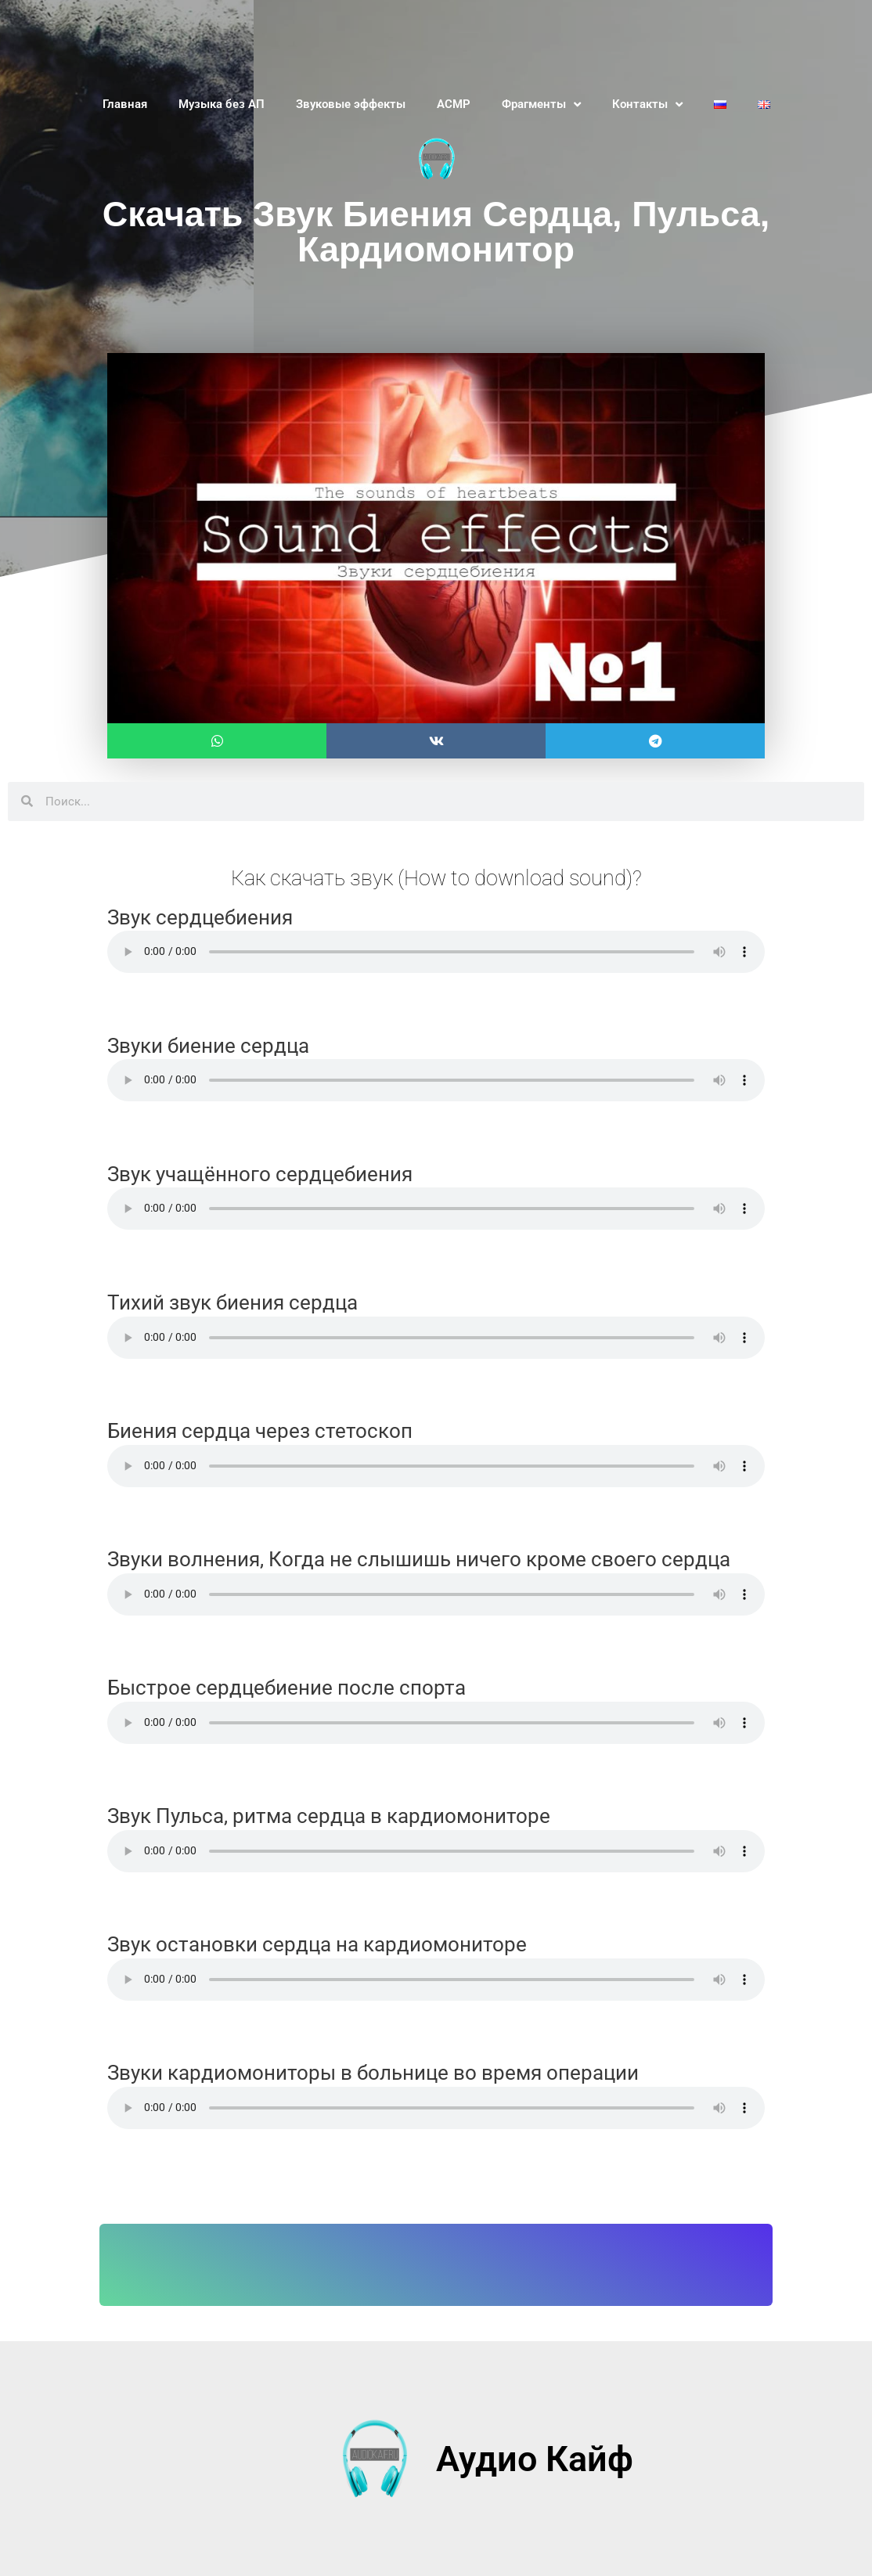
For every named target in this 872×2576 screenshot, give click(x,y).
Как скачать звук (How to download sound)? (436, 877)
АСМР (453, 104)
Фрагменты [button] (541, 104)
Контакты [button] (647, 104)
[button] (216, 740)
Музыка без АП (221, 104)
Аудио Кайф (534, 2459)
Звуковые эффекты (350, 104)
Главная (125, 104)
